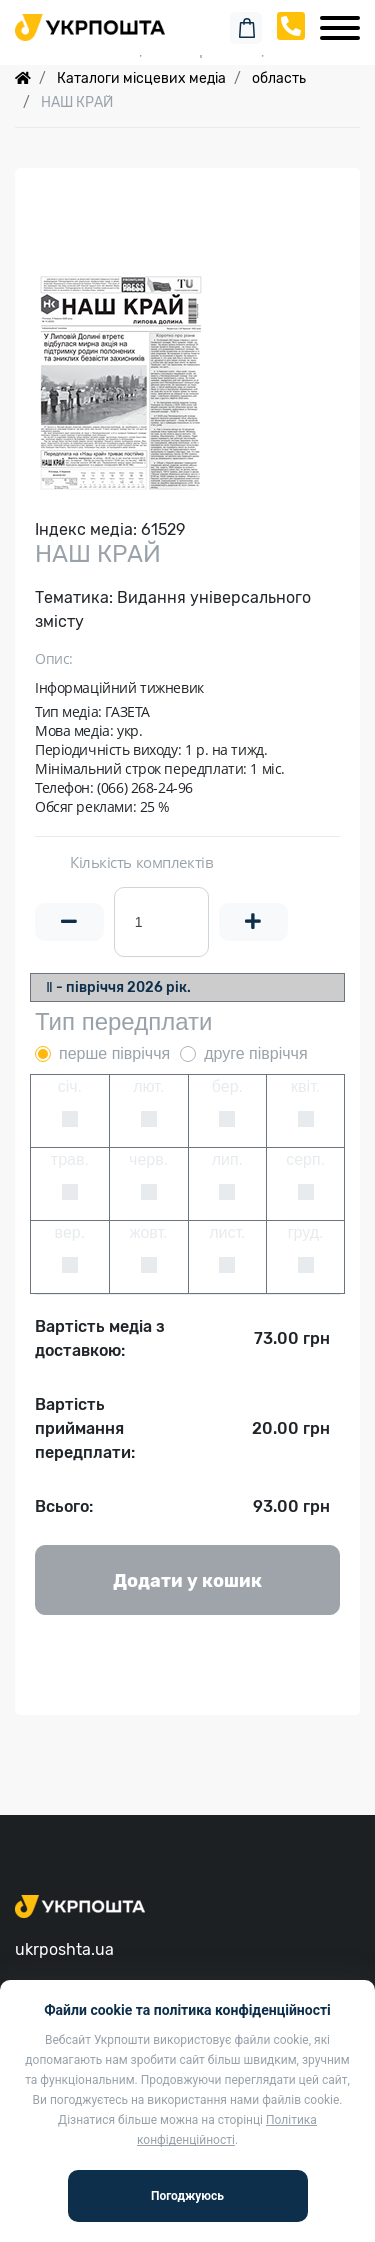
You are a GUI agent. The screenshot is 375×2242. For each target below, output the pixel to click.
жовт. (149, 1232)
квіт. (305, 1086)
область (279, 78)
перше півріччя (114, 1053)
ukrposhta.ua (64, 1949)
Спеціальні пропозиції (187, 49)
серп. (305, 1159)
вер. (70, 1232)
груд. (306, 1232)
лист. (227, 1232)
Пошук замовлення (188, 19)
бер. (227, 1086)
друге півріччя (255, 1053)
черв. (148, 1159)
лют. (148, 1086)
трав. (70, 1159)
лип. (227, 1159)
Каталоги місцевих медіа (141, 78)
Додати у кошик (187, 1581)
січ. (70, 1086)
